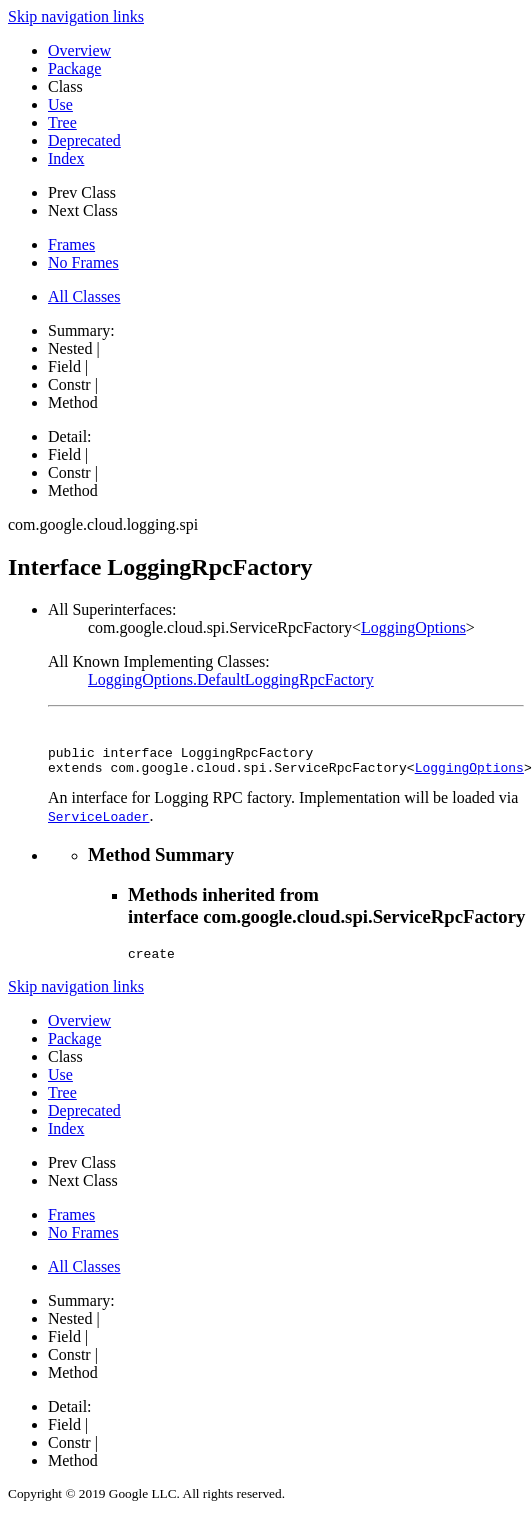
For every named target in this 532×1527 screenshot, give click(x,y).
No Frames (83, 262)
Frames (71, 244)
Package (74, 68)
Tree (62, 122)
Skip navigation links (76, 16)
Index (66, 158)
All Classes (84, 296)
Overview (79, 50)
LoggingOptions (413, 627)
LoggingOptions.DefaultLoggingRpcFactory (231, 679)
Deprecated (84, 140)
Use (60, 104)
